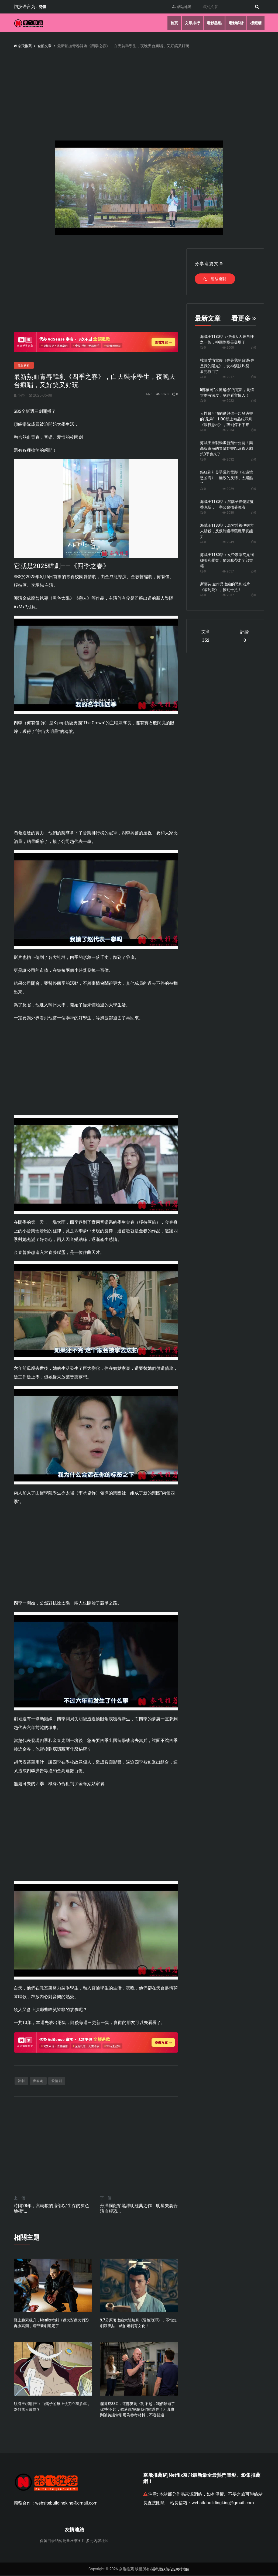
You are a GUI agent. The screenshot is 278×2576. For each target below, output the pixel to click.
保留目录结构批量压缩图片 (62, 2541)
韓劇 (21, 2081)
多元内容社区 (97, 2541)
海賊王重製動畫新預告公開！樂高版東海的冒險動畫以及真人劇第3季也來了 (226, 448)
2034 (228, 430)
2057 (228, 571)
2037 (228, 595)
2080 (228, 512)
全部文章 (46, 46)
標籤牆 (255, 23)
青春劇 (38, 2081)
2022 (228, 401)
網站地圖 (179, 7)
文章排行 (189, 23)
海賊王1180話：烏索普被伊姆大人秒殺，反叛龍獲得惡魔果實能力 (227, 531)
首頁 (171, 23)
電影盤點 (212, 23)
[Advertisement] (96, 286)
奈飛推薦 (23, 46)
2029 (228, 489)
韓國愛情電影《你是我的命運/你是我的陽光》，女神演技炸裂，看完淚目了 (227, 366)
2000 (228, 347)
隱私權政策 (159, 2569)
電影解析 (234, 23)
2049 (228, 542)
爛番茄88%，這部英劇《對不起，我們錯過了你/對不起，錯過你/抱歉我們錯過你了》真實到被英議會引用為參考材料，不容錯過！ (137, 2409)
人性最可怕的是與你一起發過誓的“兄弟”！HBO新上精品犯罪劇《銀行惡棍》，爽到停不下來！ (226, 419)
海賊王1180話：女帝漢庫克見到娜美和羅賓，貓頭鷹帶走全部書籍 (227, 560)
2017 (228, 377)
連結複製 (215, 279)
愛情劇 (57, 2081)
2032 (228, 459)
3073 (159, 394)
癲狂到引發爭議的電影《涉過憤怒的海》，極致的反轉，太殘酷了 (226, 478)
